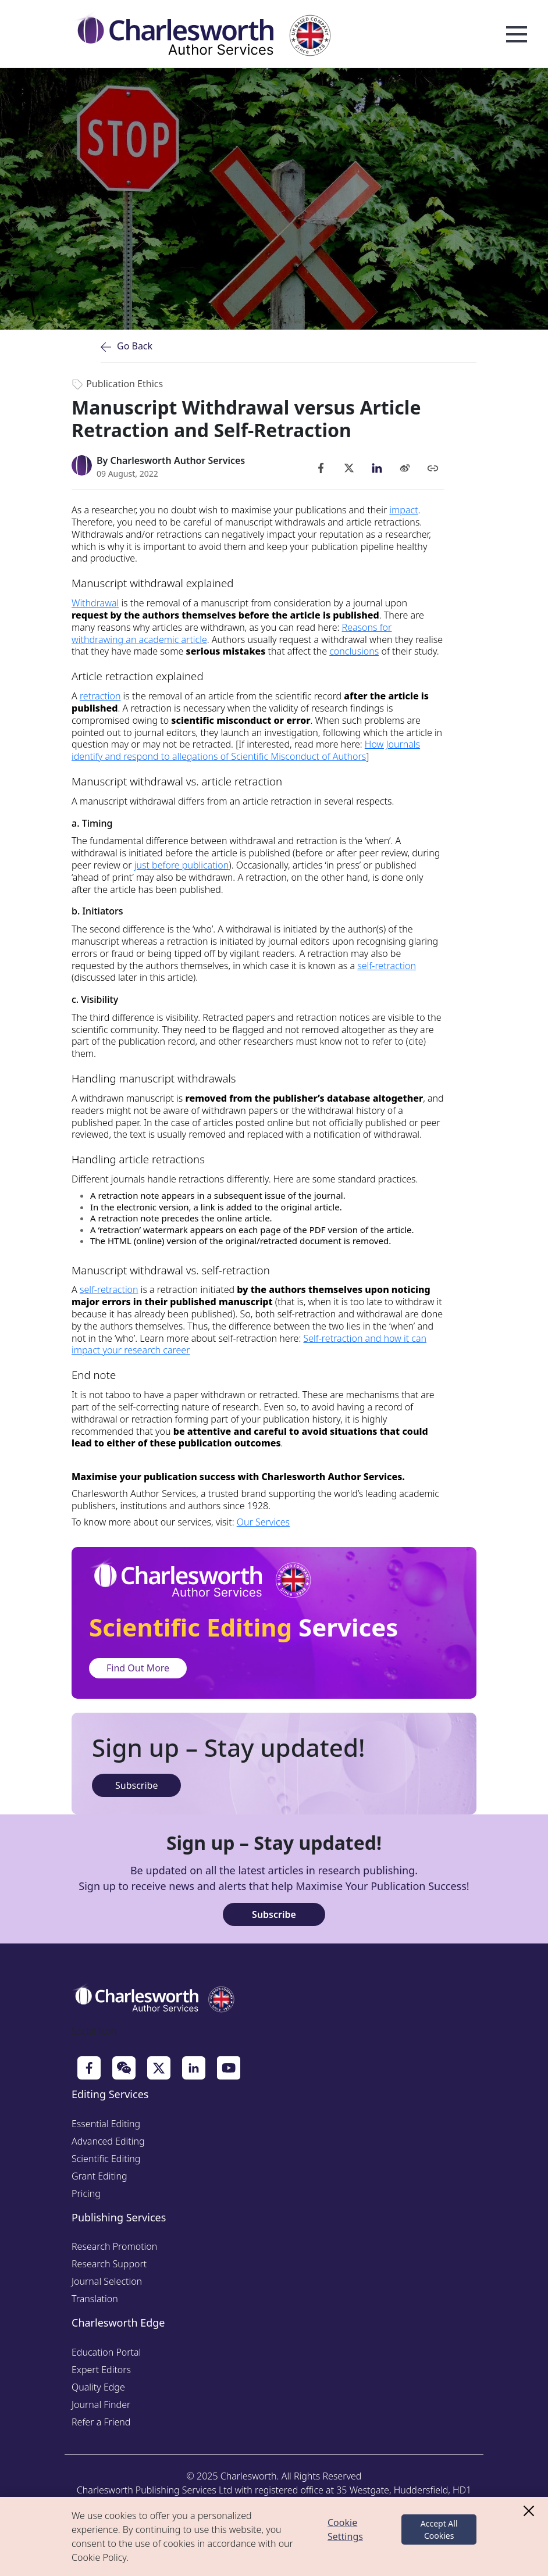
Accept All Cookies (439, 2529)
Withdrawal (95, 602)
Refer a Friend (101, 2422)
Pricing (86, 2193)
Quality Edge (98, 2387)
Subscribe (136, 1785)
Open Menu (516, 35)
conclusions (354, 651)
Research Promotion (114, 2246)
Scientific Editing (106, 2158)
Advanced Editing (108, 2141)
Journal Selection (107, 2281)
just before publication (181, 865)
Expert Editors (101, 2369)
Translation (95, 2298)
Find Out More (137, 1668)
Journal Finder (101, 2404)
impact (403, 509)
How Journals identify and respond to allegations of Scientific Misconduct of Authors (246, 750)
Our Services (263, 1522)
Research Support (109, 2263)
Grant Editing (99, 2176)
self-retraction (386, 965)
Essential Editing (106, 2123)
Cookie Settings (345, 2529)
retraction (100, 695)
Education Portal (106, 2352)
